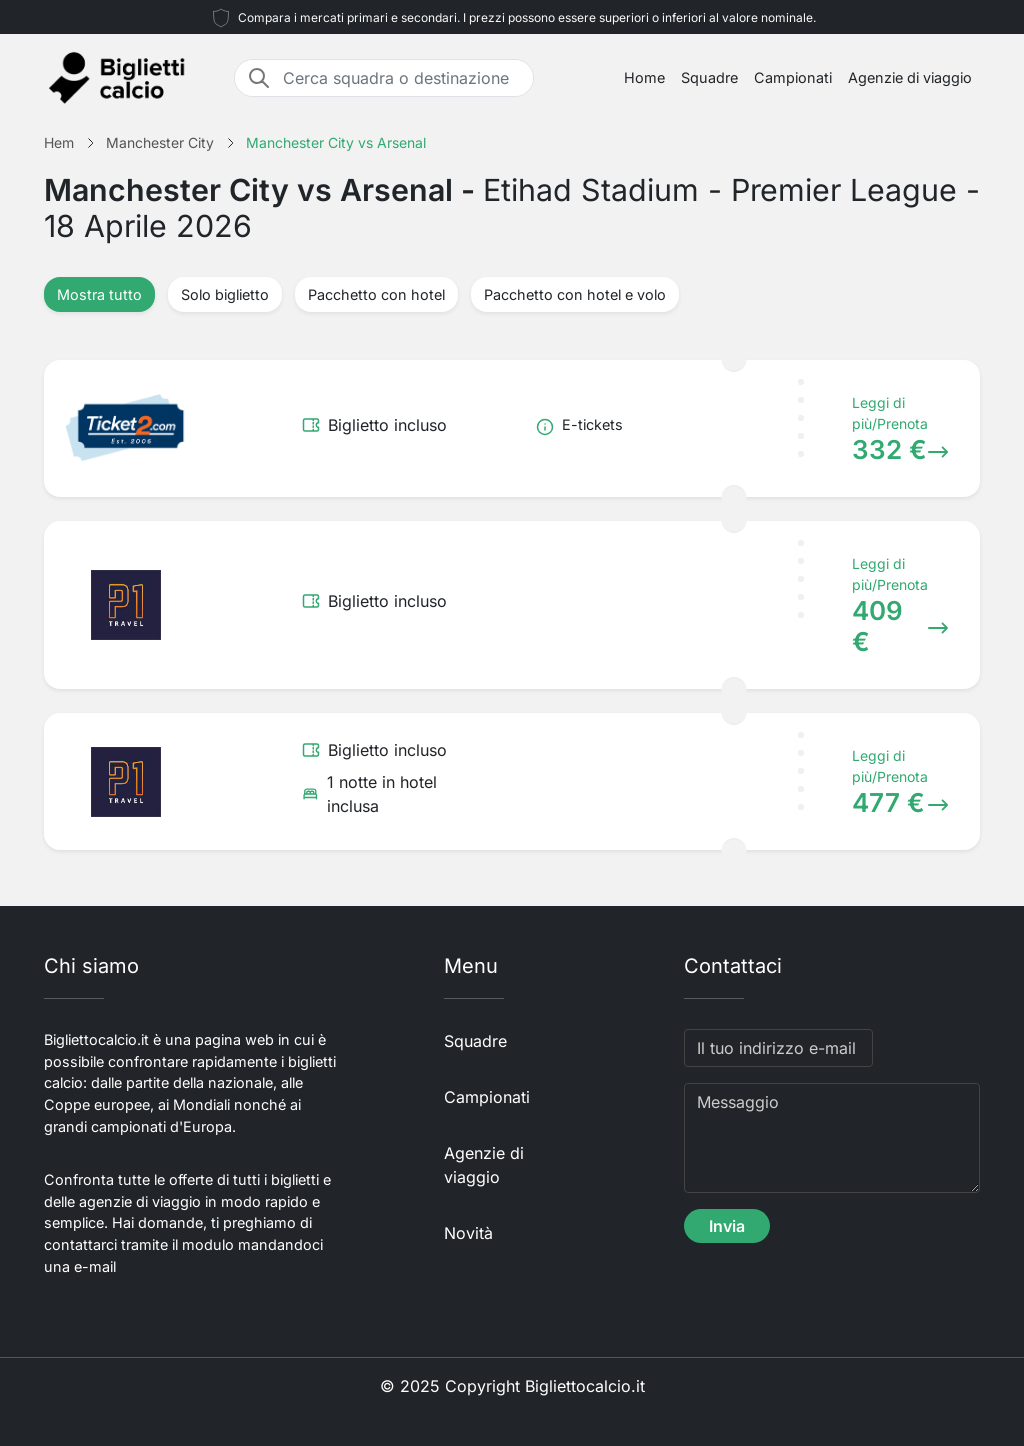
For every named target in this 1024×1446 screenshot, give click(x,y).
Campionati (793, 77)
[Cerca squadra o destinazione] (402, 78)
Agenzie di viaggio (910, 77)
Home (644, 77)
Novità (468, 1233)
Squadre (709, 77)
